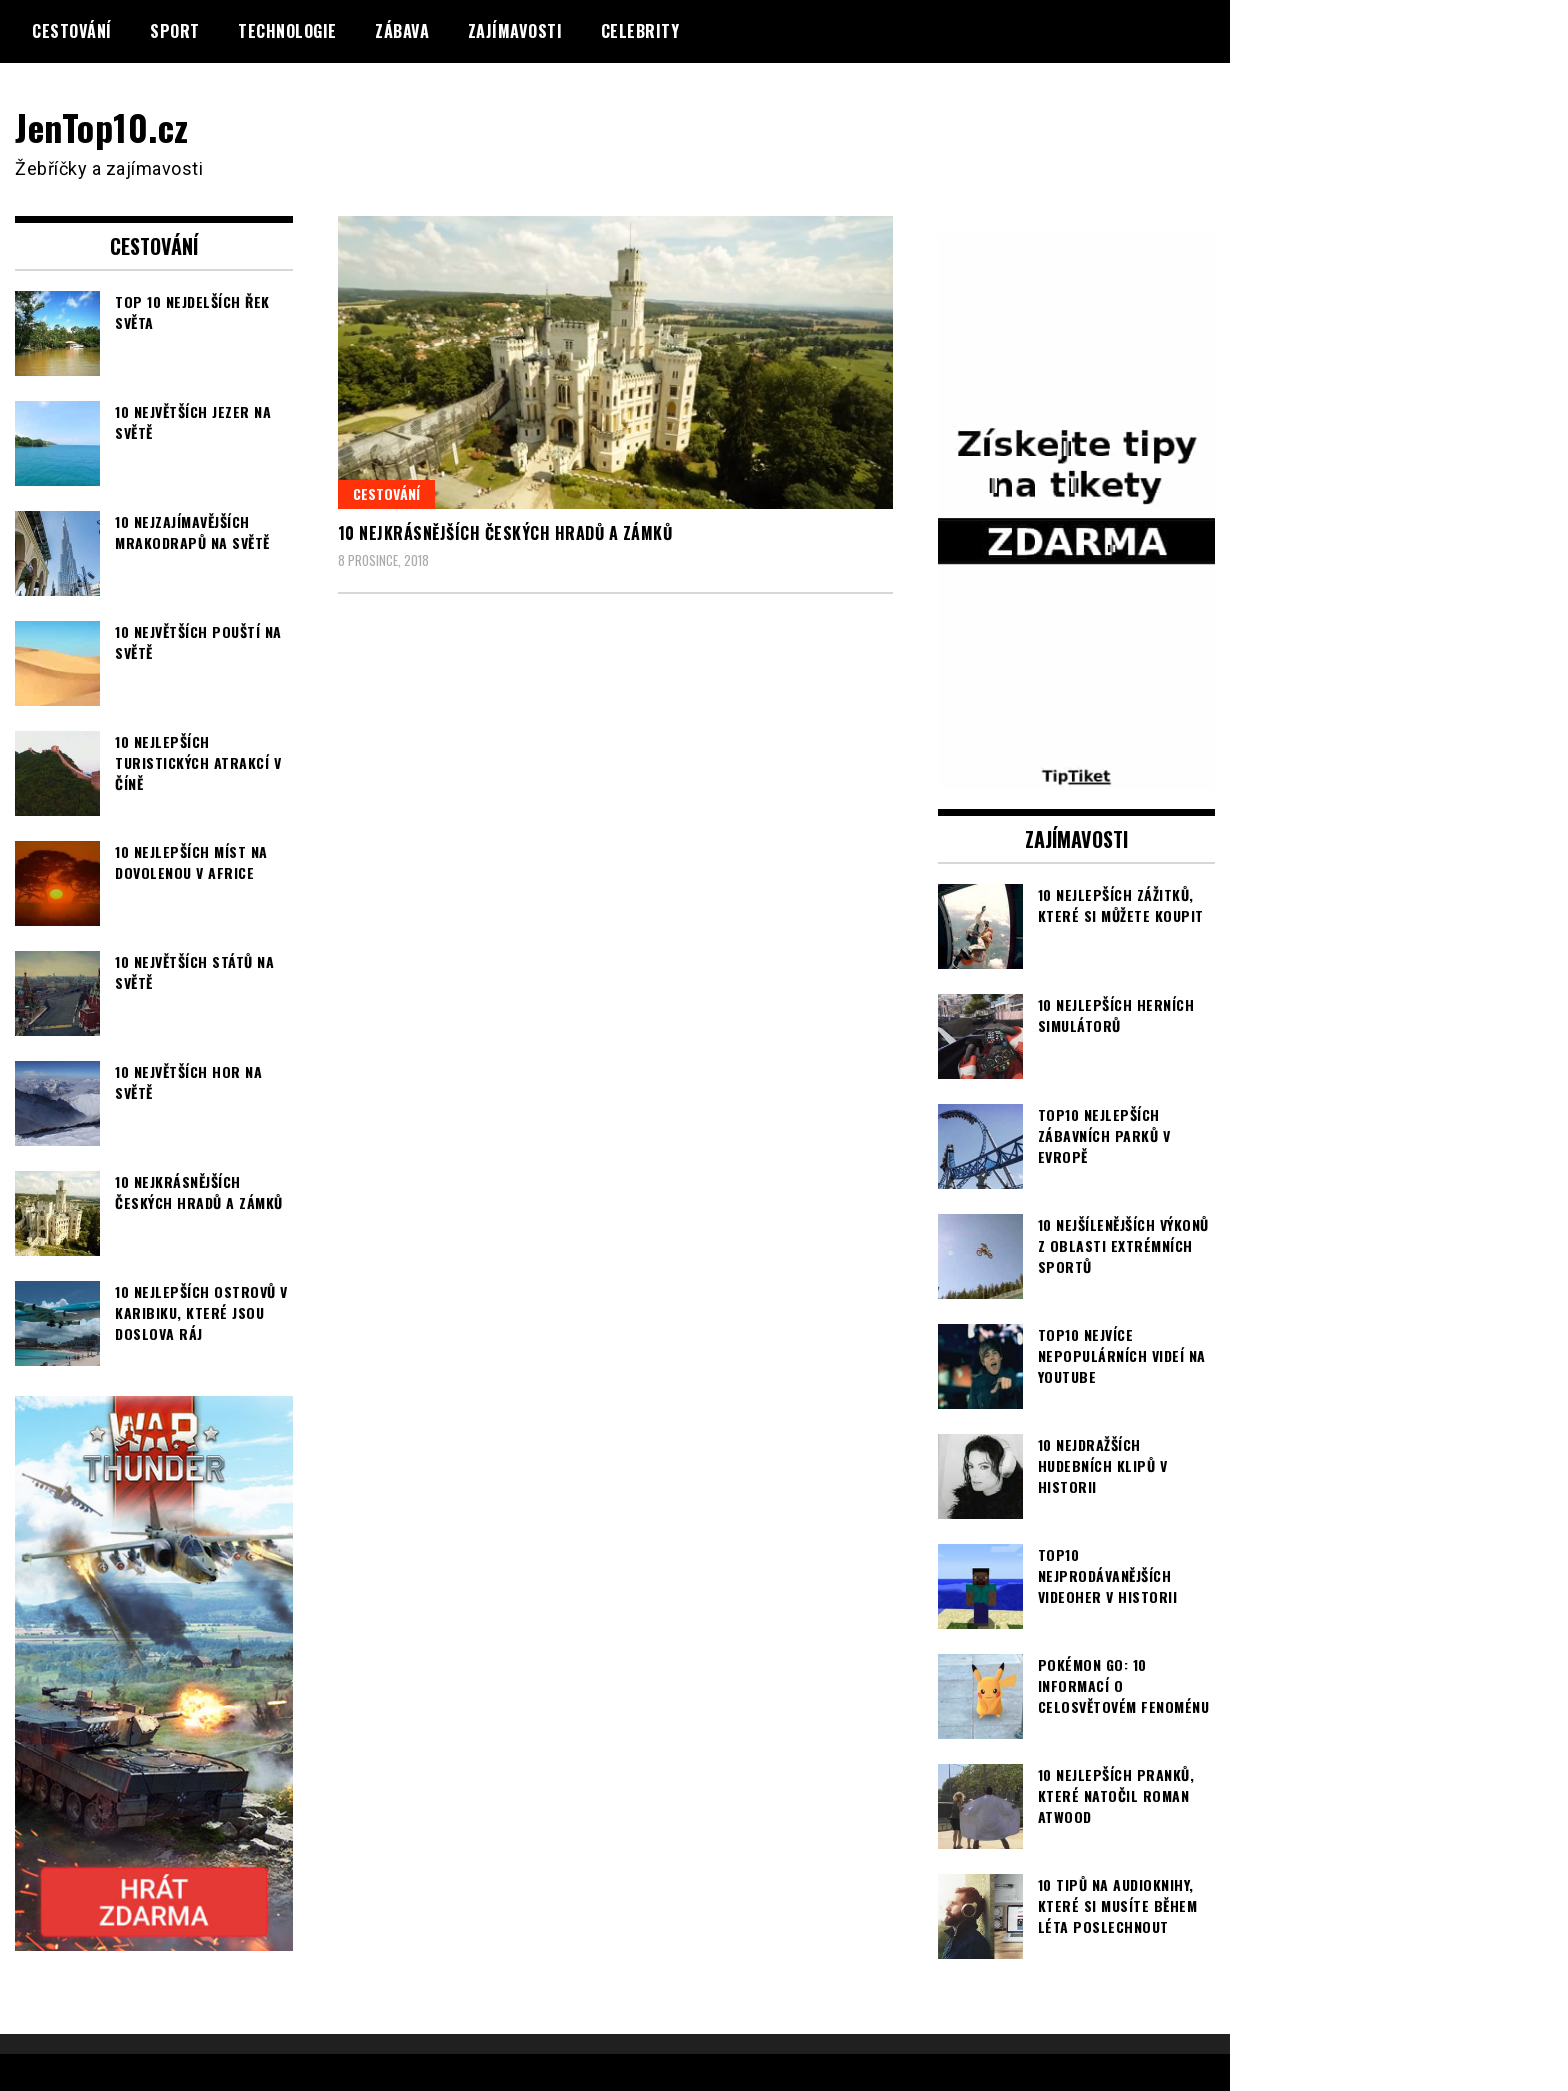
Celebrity (640, 31)
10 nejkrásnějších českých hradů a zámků (505, 533)
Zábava (402, 31)
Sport (175, 31)
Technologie (287, 31)
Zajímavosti (515, 31)
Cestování (72, 31)
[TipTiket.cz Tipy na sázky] (1077, 776)
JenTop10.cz (101, 126)
